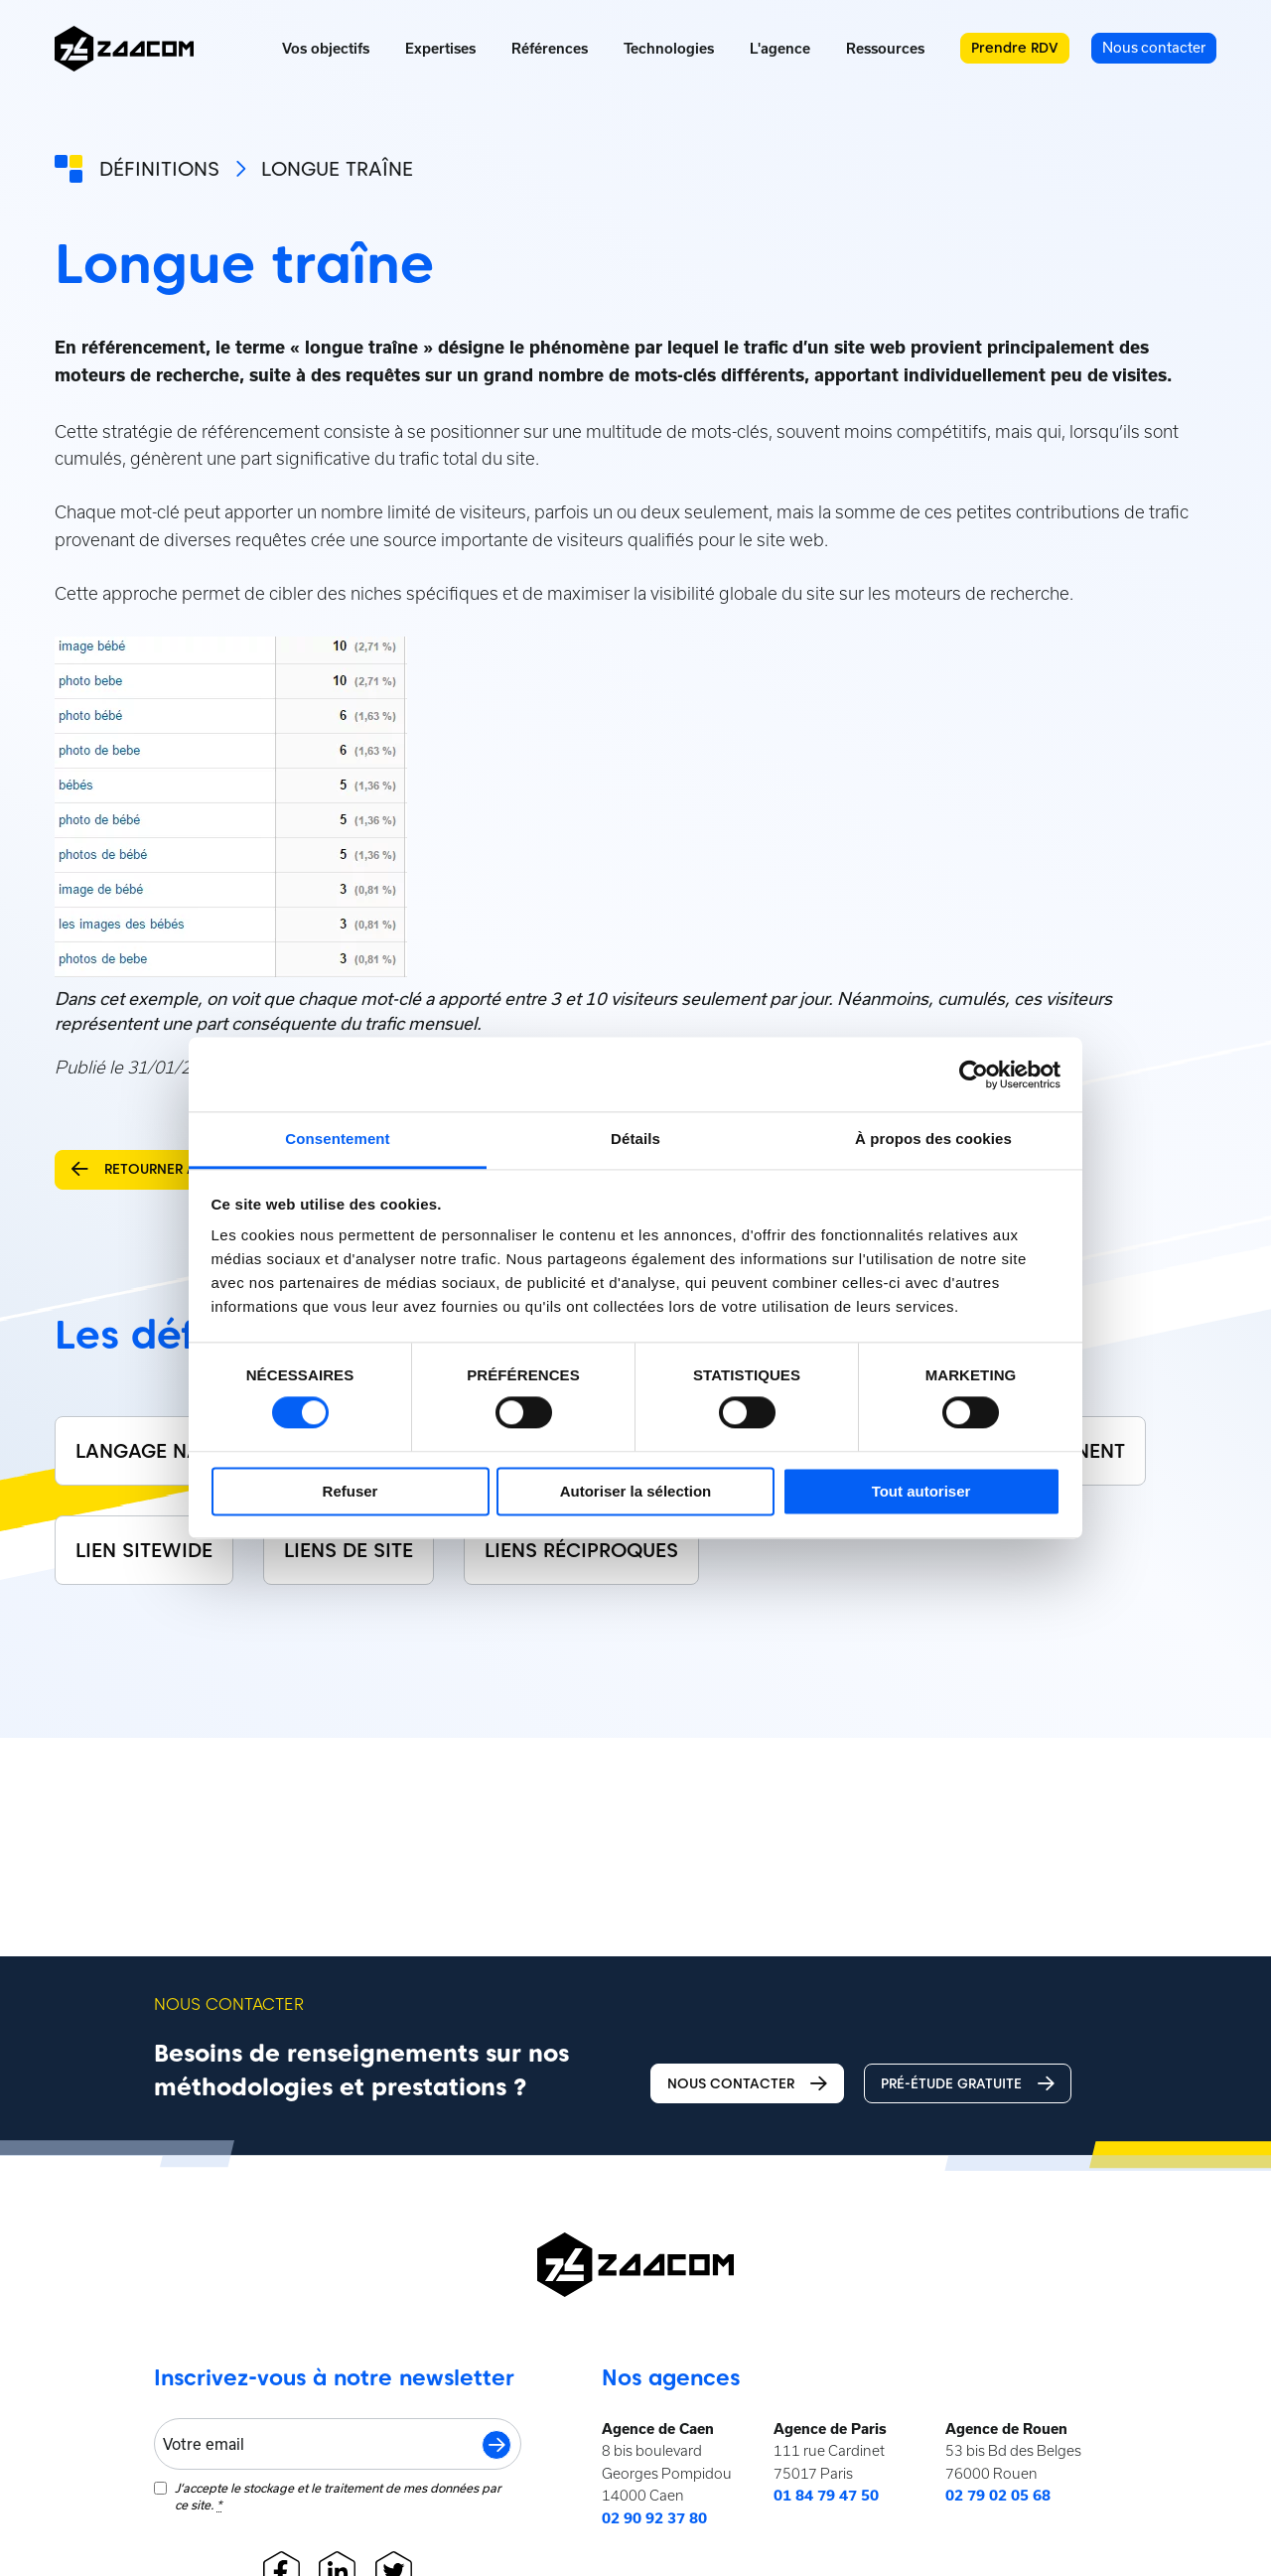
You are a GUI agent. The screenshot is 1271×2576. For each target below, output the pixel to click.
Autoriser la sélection (636, 1491)
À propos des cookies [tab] (933, 1138)
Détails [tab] (635, 1138)
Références (549, 49)
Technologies (669, 49)
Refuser (350, 1491)
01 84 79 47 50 (826, 2496)
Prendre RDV (1015, 48)
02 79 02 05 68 (998, 2496)
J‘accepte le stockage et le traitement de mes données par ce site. (338, 2496)
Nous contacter (747, 2084)
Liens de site (348, 1550)
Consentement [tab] (337, 1138)
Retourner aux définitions (187, 1169)
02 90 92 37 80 (654, 2518)
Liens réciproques (581, 1550)
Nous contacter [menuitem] (1153, 47)
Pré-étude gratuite (968, 2084)
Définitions (159, 169)
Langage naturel (165, 1451)
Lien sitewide (143, 1550)
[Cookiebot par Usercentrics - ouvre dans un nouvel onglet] (973, 1074)
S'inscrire (496, 2445)
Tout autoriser (921, 1491)
